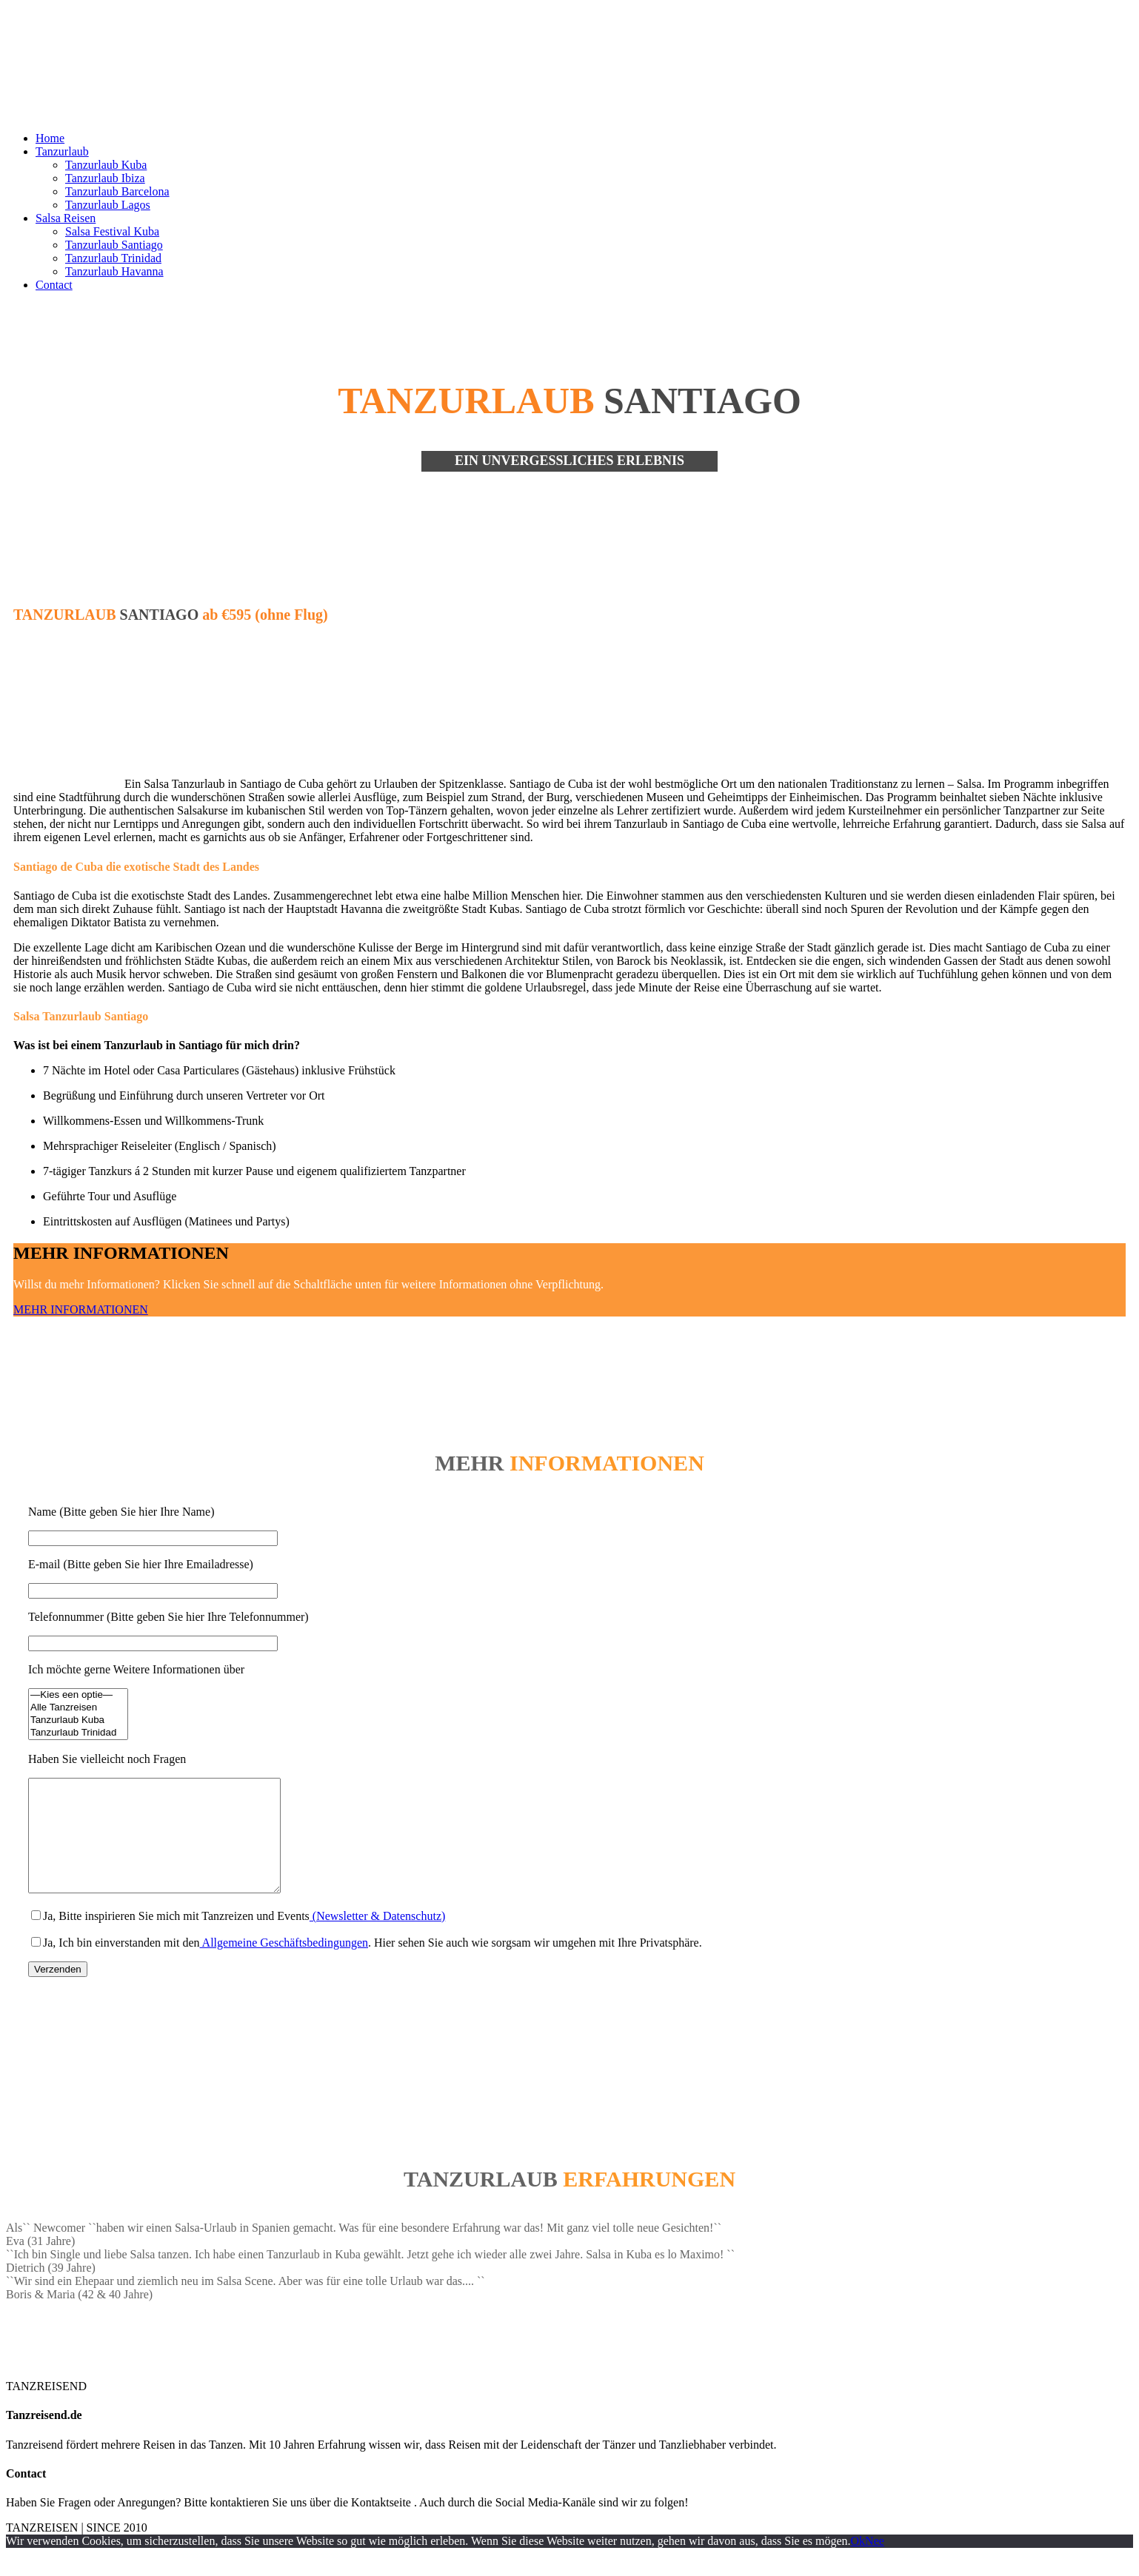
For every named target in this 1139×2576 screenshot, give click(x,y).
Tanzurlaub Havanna (114, 271)
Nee (874, 2563)
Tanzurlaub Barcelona (117, 191)
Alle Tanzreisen (78, 1708)
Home (50, 138)
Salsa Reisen (66, 218)
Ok (858, 2563)
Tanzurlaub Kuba (106, 164)
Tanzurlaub (62, 151)
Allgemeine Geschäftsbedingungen (284, 1964)
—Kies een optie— (78, 1695)
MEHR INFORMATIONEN (80, 1309)
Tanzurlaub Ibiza (105, 178)
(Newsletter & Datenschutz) (377, 1938)
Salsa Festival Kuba (112, 231)
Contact (54, 284)
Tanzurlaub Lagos (107, 204)
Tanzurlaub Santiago (114, 244)
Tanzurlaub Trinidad (113, 258)
